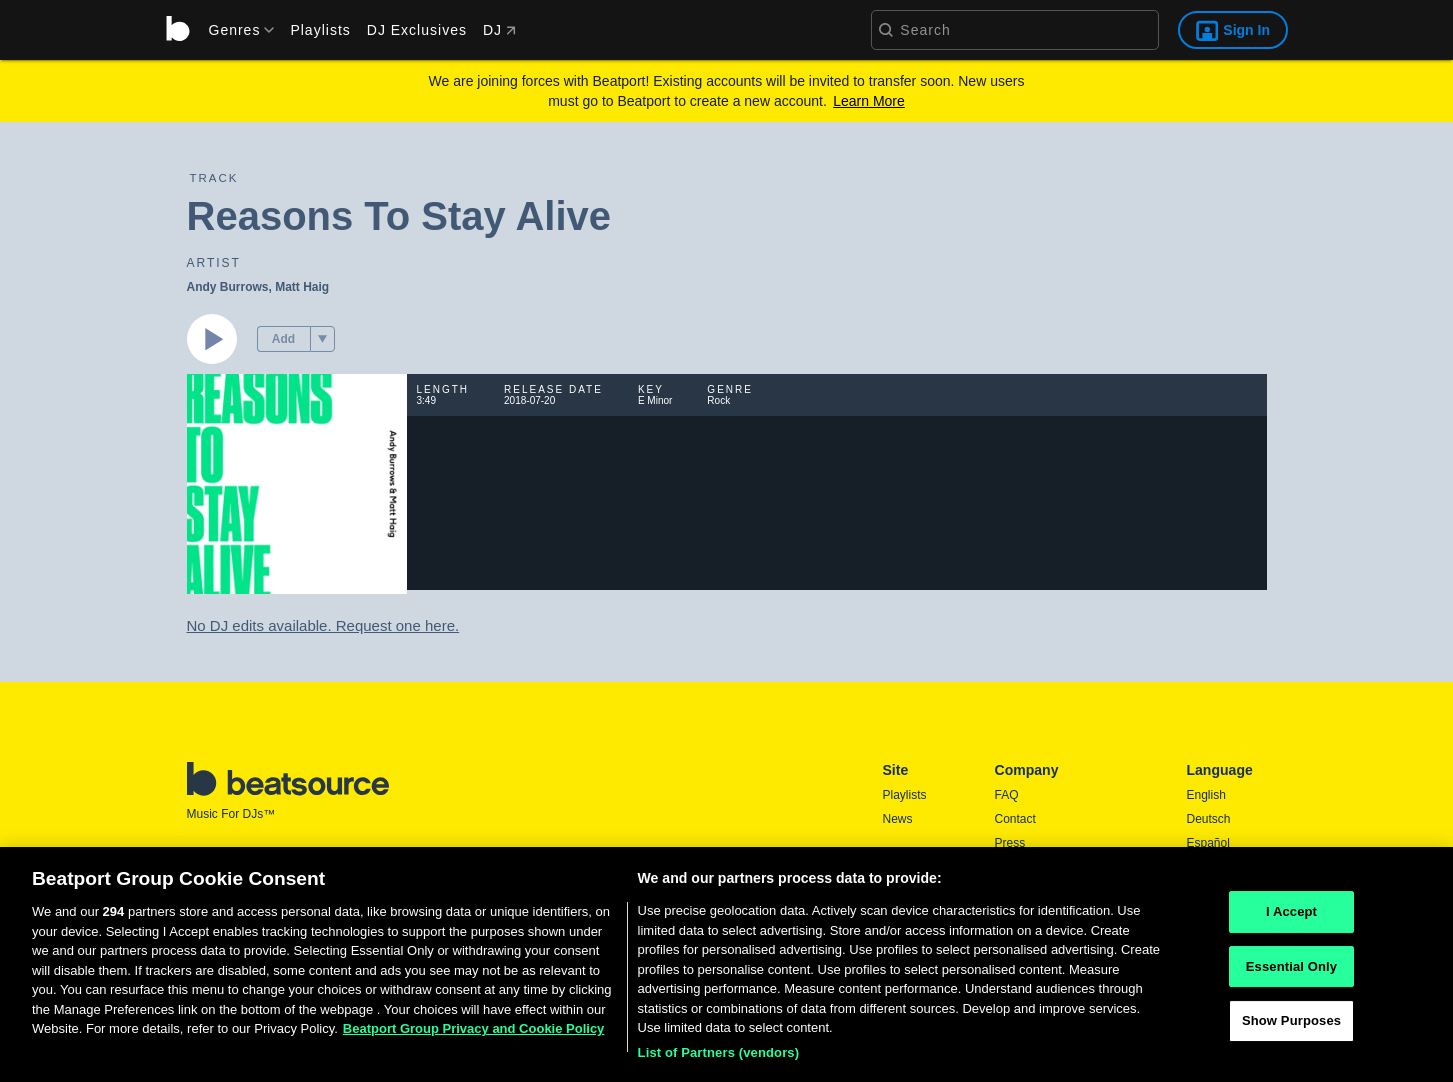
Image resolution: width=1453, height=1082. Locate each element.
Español (1208, 843)
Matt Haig (302, 287)
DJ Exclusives (417, 30)
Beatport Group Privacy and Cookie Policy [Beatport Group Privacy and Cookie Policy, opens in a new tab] (474, 1034)
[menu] (235, 30)
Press (1010, 843)
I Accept (1291, 917)
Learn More (869, 101)
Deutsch (1209, 819)
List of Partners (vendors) (719, 1058)
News (898, 819)
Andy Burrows (228, 287)
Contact (1015, 819)
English (1206, 795)
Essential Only (1291, 971)
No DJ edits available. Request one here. (323, 625)
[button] (322, 339)
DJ (499, 30)
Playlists (320, 30)
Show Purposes (1291, 1026)
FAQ (1007, 795)
